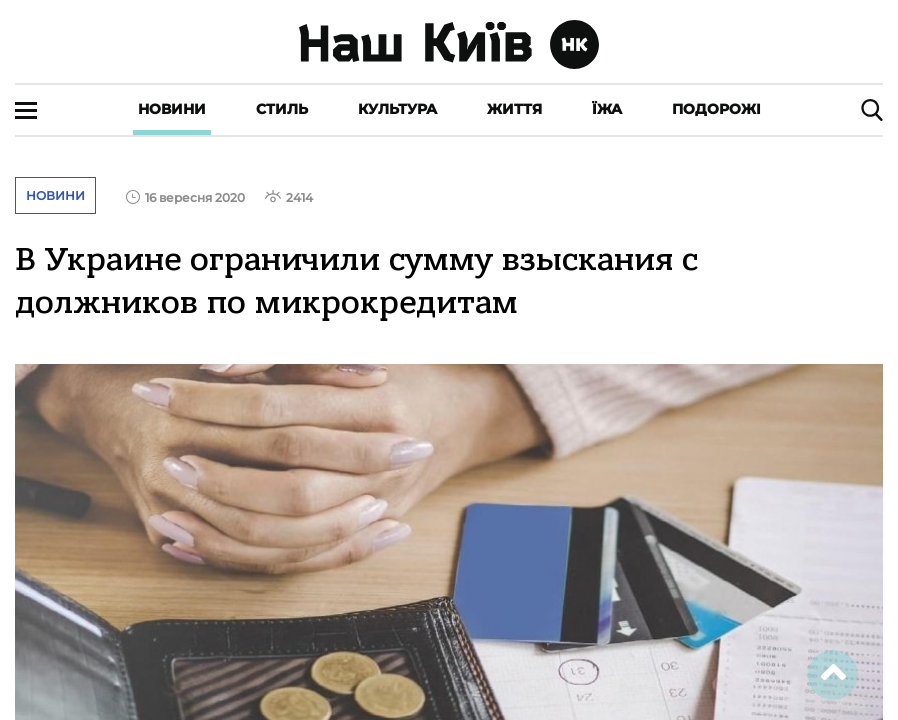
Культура (397, 109)
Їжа (607, 109)
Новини (172, 109)
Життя (514, 109)
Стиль (282, 109)
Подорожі (716, 109)
